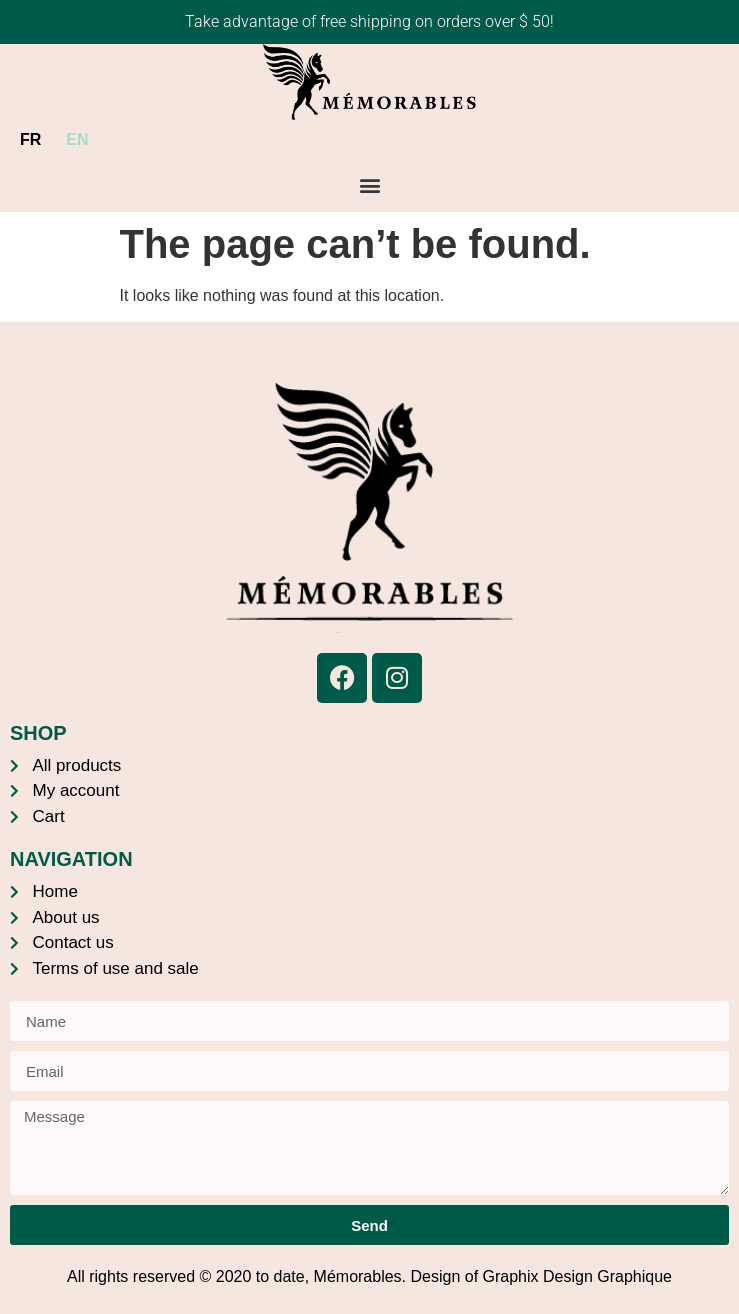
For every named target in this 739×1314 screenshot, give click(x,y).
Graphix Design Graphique (577, 1276)
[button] (369, 185)
